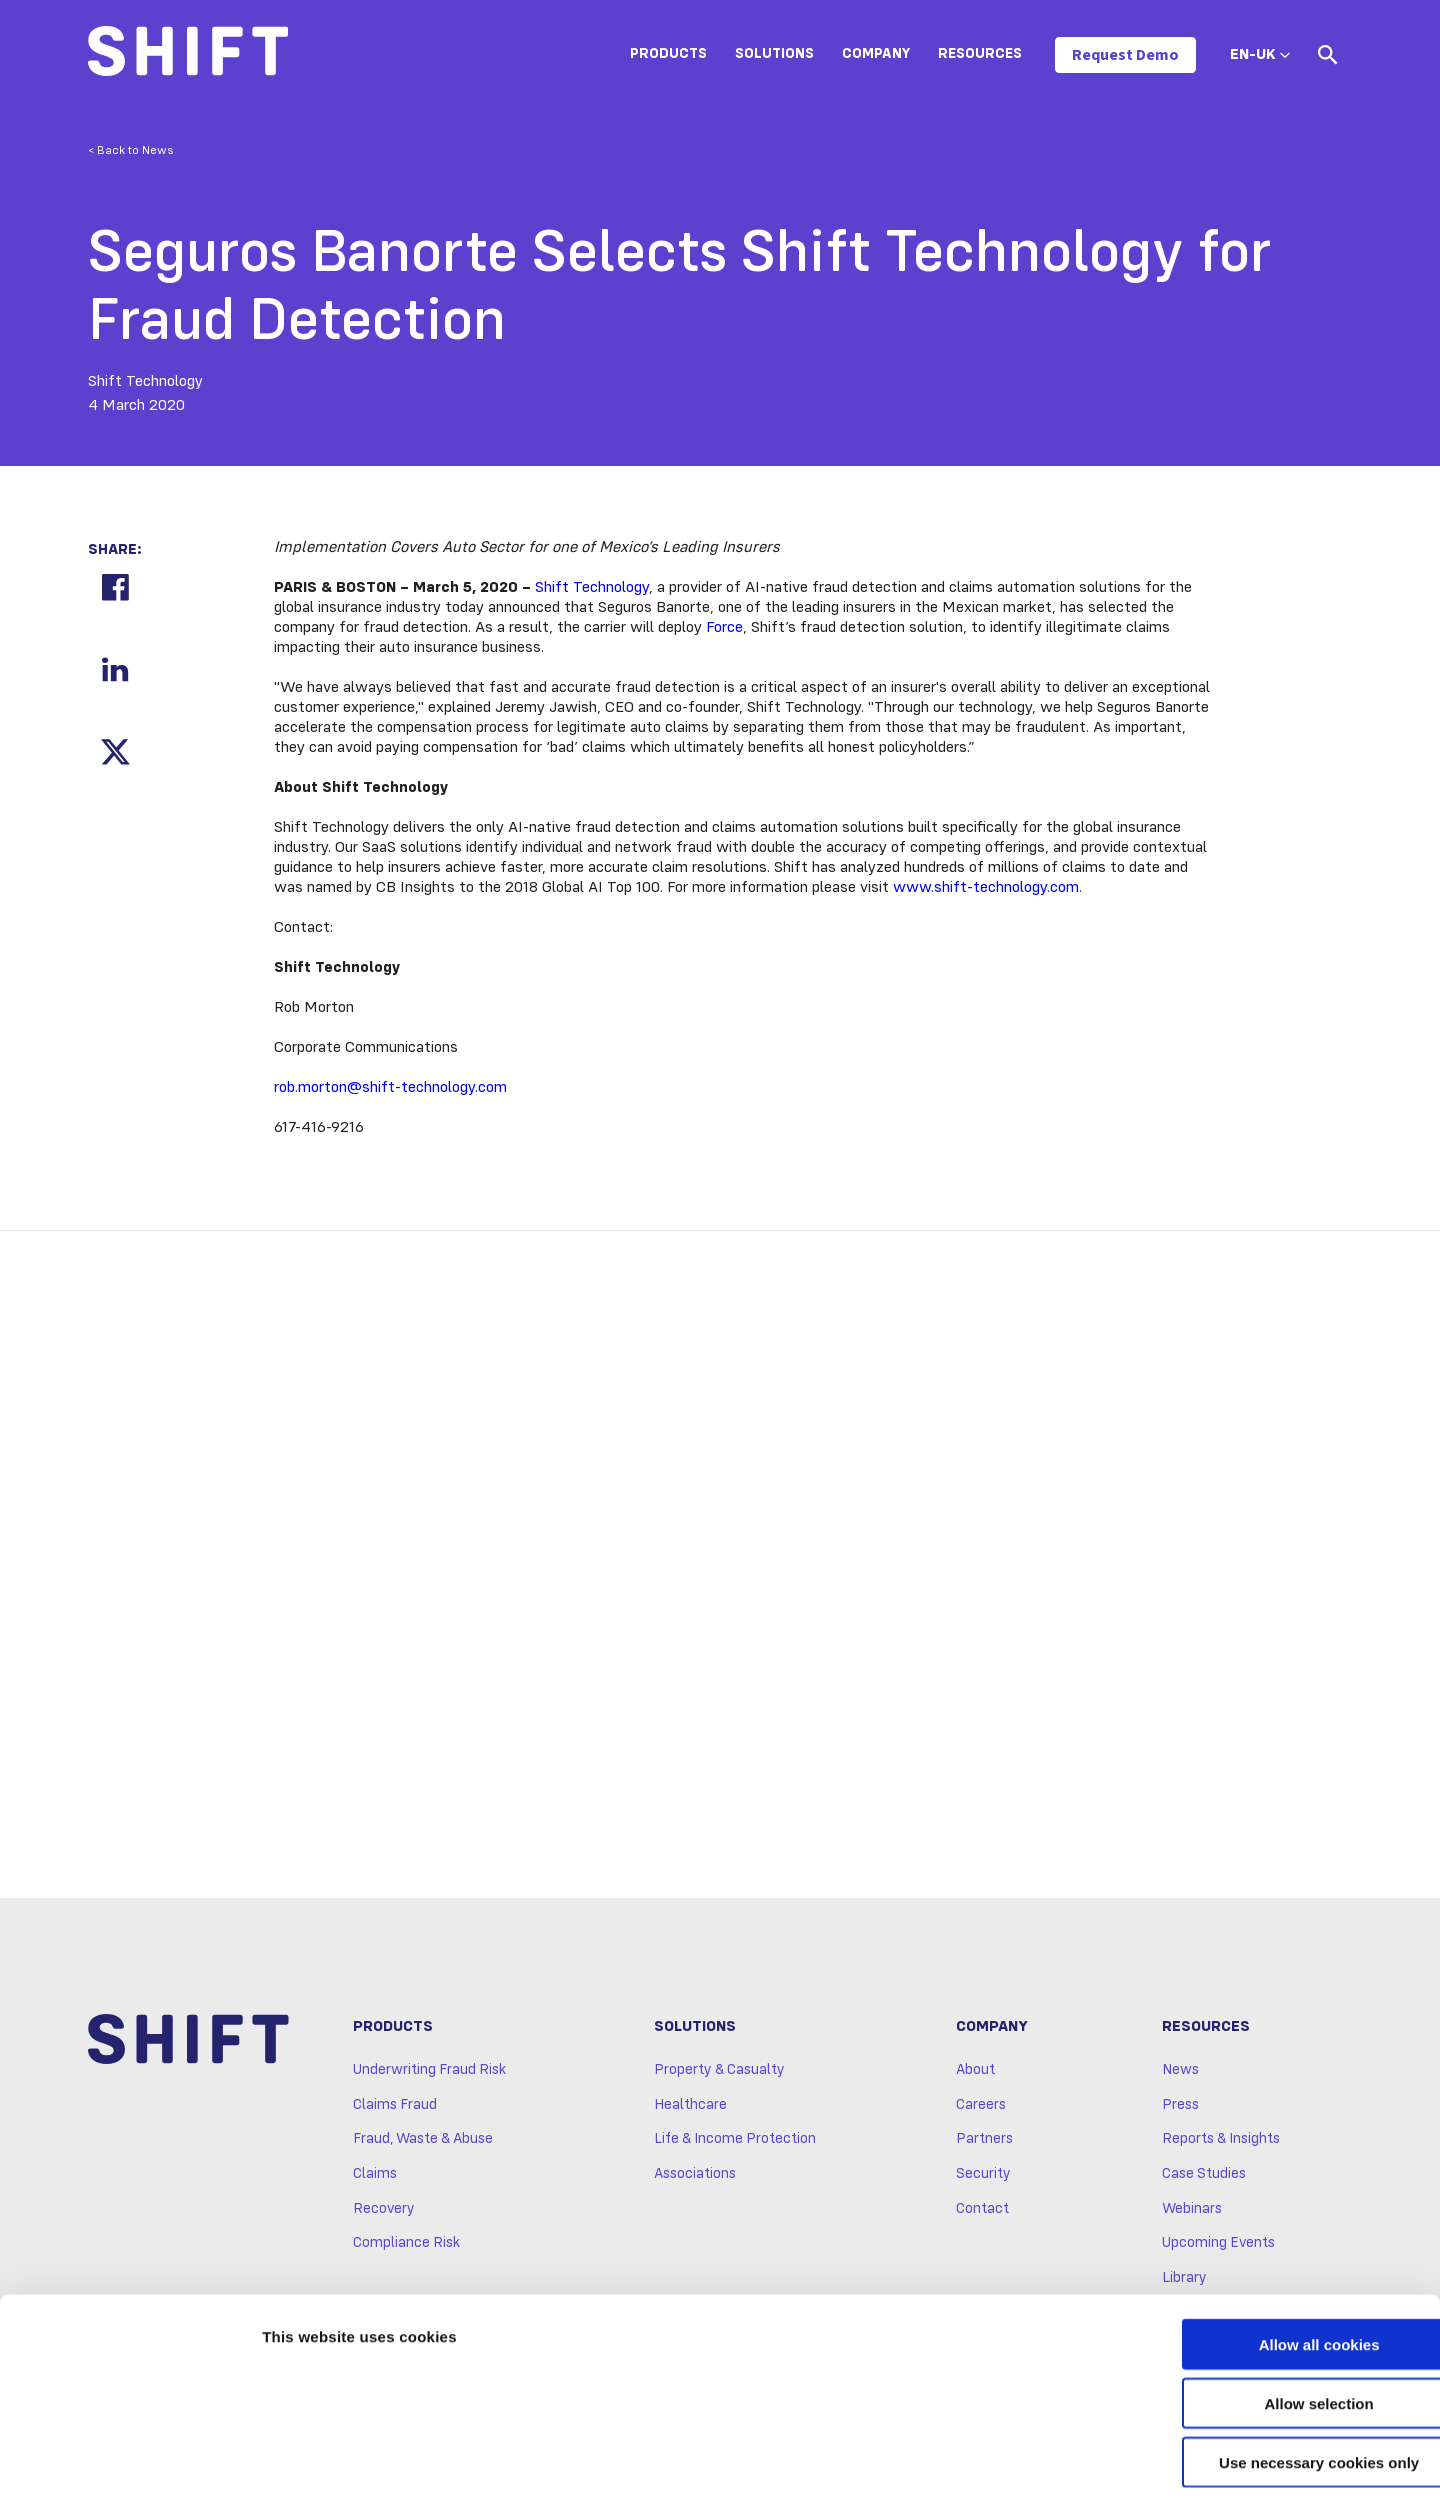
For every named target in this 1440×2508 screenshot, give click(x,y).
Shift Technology (592, 588)
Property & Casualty (719, 2074)
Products (668, 54)
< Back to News (130, 151)
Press (1180, 2108)
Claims (375, 2178)
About (975, 2074)
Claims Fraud (395, 2108)
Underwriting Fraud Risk (429, 2074)
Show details (1049, 2468)
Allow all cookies (1273, 2262)
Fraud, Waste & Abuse (423, 2143)
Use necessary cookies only (1273, 2380)
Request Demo (1125, 55)
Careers (981, 2108)
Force (724, 628)
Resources (980, 54)
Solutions (774, 54)
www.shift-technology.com (986, 888)
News (1180, 2074)
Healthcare (690, 2108)
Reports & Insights (1221, 2143)
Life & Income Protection (735, 2143)
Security (983, 2178)
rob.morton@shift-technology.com (390, 1088)
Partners (984, 2143)
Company (876, 54)
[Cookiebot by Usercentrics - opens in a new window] (129, 2469)
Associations (695, 2178)
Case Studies (1204, 2178)
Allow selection (1272, 2321)
